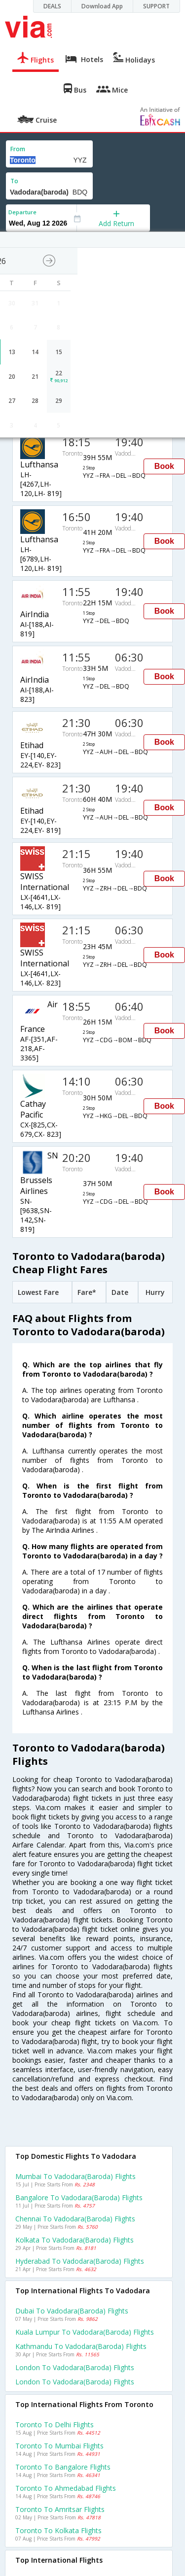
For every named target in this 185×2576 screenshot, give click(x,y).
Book (164, 466)
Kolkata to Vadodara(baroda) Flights (74, 2240)
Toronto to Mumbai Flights (59, 2445)
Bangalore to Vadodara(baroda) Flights (79, 2197)
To (14, 181)
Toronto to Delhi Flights (54, 2424)
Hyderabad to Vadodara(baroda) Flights (79, 2261)
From (17, 149)
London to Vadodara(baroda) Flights (74, 2367)
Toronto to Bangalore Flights (63, 2467)
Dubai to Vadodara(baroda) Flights (71, 2310)
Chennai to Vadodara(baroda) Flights (75, 2218)
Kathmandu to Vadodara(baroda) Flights (81, 2346)
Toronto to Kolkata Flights (58, 2530)
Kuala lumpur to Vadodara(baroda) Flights (84, 2332)
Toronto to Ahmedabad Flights (65, 2488)
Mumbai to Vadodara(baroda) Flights (75, 2176)
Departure (22, 212)
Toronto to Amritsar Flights (60, 2509)
